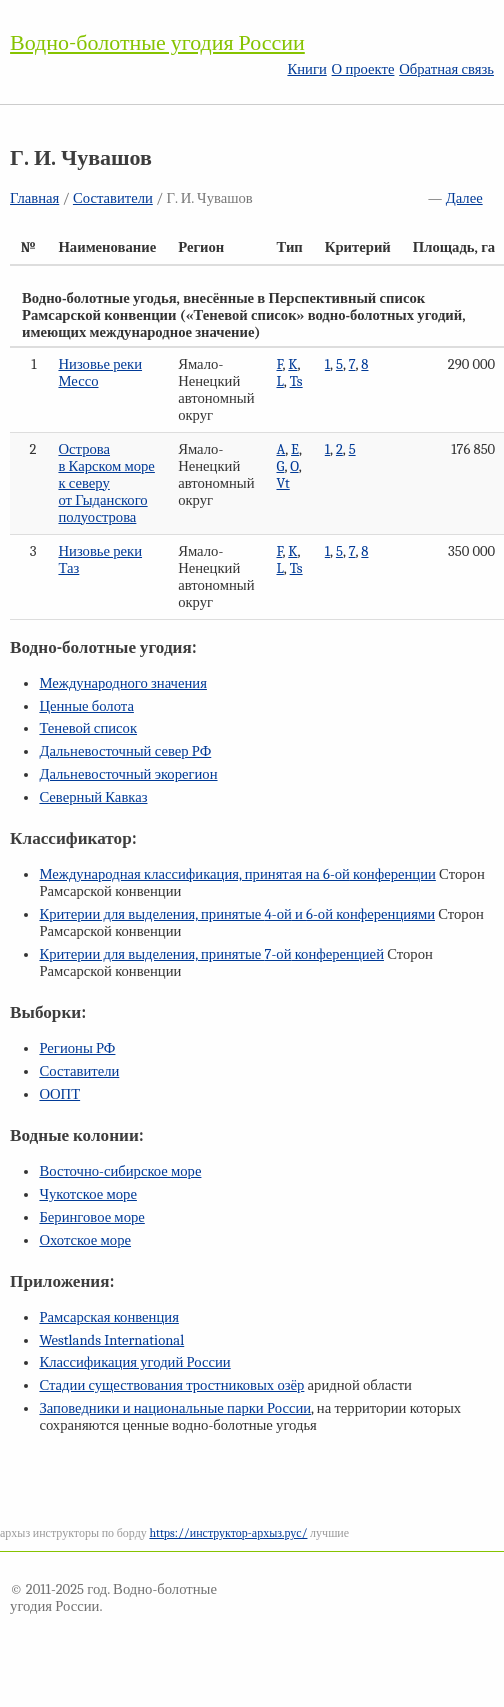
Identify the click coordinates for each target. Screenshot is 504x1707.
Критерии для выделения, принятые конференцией (211, 954)
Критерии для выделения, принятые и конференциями (237, 914)
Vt (282, 483)
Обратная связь (446, 69)
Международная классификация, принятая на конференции (237, 874)
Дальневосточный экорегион (128, 774)
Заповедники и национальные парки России (175, 1408)
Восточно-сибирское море (120, 1171)
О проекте (363, 69)
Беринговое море (91, 1217)
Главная (34, 198)
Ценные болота (86, 706)
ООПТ (59, 1094)
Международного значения (123, 683)
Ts (296, 381)
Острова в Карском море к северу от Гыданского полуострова (106, 483)
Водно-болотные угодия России (157, 43)
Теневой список (88, 728)
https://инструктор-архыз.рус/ (228, 1533)
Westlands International (111, 1340)
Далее (464, 198)
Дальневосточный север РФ (125, 751)
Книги (306, 69)
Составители (113, 198)
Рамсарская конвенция (108, 1317)
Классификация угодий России (134, 1362)
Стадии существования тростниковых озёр (171, 1385)
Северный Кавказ (93, 797)
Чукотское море (88, 1194)
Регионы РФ (77, 1048)
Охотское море (85, 1240)
